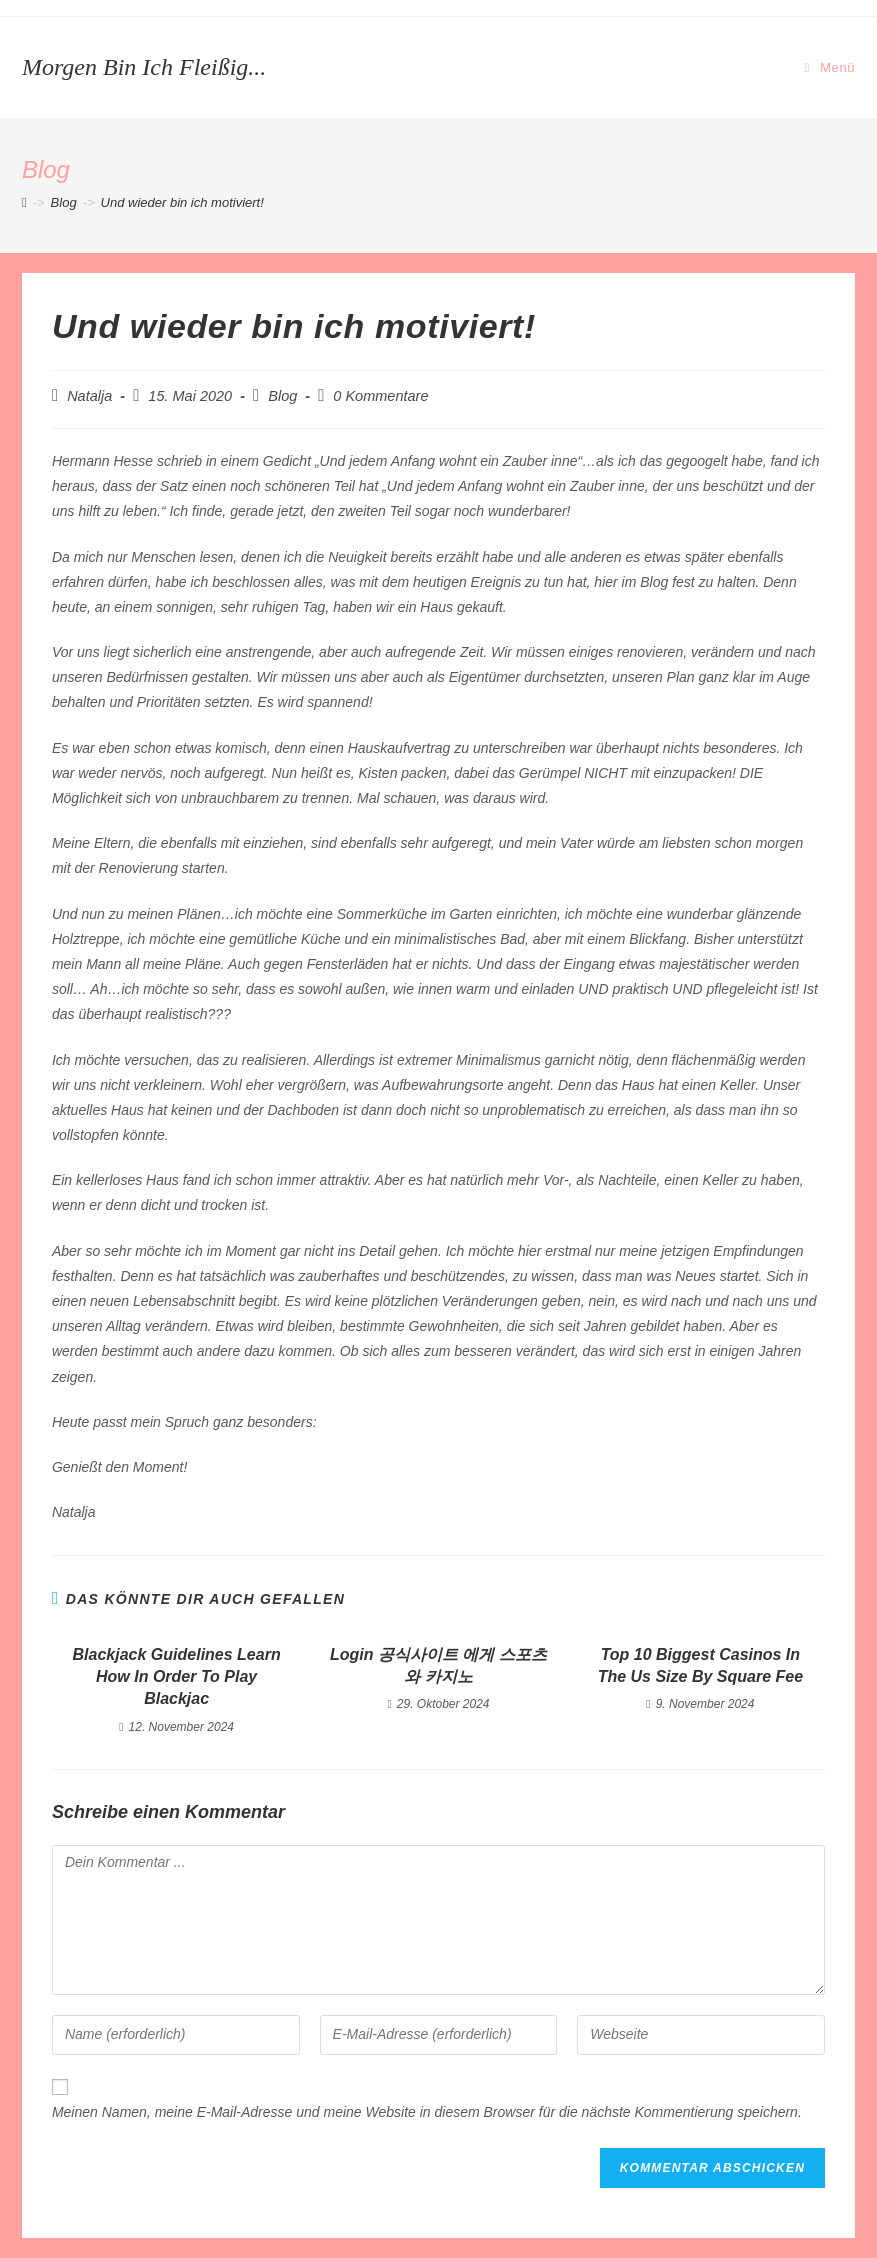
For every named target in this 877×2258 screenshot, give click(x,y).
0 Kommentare (380, 396)
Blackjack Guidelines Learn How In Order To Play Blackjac (177, 1677)
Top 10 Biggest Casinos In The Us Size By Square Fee (700, 1665)
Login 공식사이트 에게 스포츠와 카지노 (438, 1665)
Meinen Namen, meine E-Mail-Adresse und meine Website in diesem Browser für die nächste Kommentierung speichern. (427, 2112)
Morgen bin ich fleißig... (144, 67)
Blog (282, 396)
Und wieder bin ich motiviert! (182, 202)
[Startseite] (24, 202)
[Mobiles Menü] (830, 67)
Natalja (89, 396)
